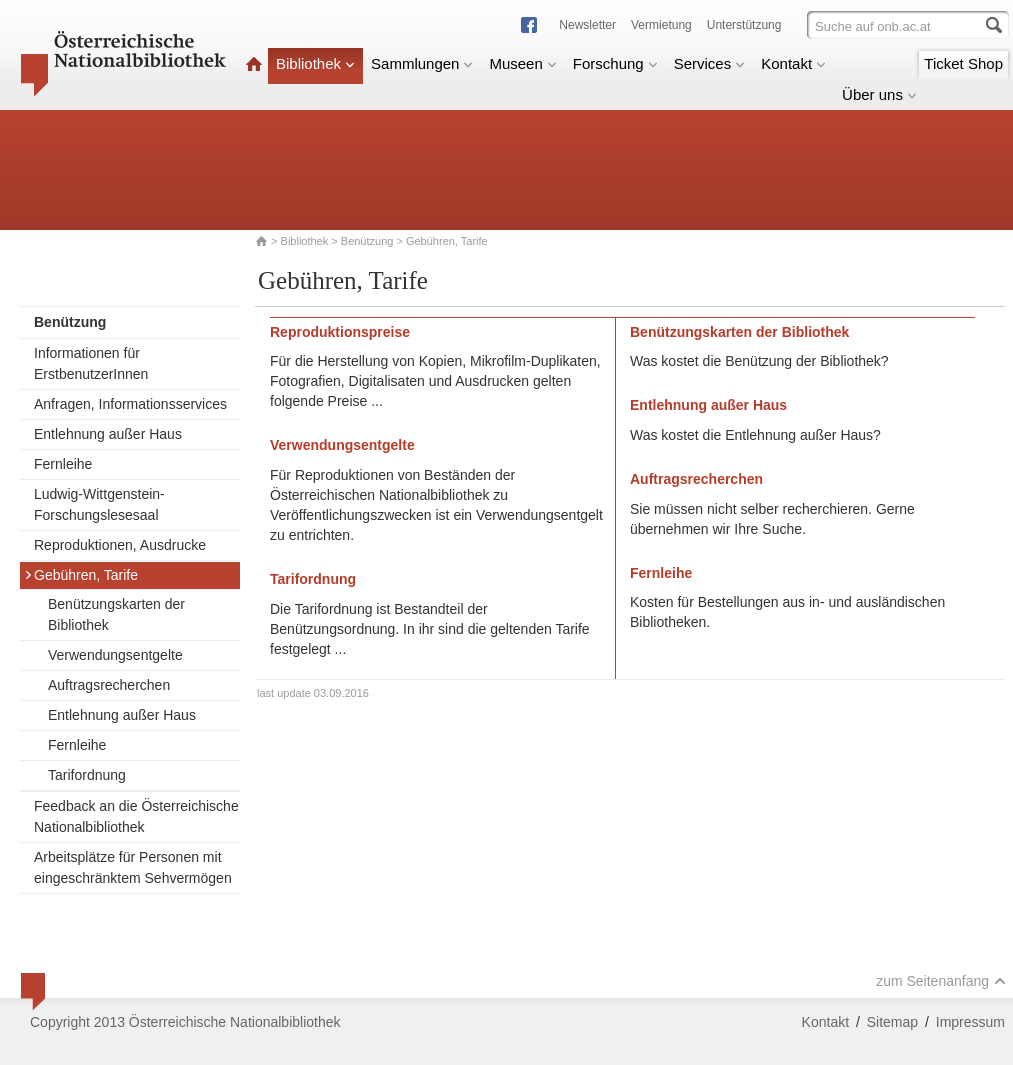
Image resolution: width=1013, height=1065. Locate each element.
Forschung (615, 63)
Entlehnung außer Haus (108, 434)
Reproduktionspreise (340, 332)
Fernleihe (63, 464)
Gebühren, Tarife (81, 575)
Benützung (367, 241)
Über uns (879, 94)
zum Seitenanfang (941, 981)
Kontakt (793, 63)
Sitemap (892, 1022)
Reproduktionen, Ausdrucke (120, 545)
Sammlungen (422, 63)
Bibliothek (315, 63)
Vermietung (661, 25)
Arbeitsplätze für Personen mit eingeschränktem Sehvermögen (133, 867)
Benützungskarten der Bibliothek (116, 614)
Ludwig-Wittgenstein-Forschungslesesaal (99, 504)
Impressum (970, 1022)
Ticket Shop (963, 63)
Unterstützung (744, 25)
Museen (522, 63)
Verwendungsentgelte (115, 655)
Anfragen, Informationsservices (130, 404)
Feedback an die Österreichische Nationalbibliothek (136, 816)
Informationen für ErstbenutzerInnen (91, 363)
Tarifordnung (87, 775)
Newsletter (587, 25)
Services (710, 63)
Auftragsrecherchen (109, 685)
